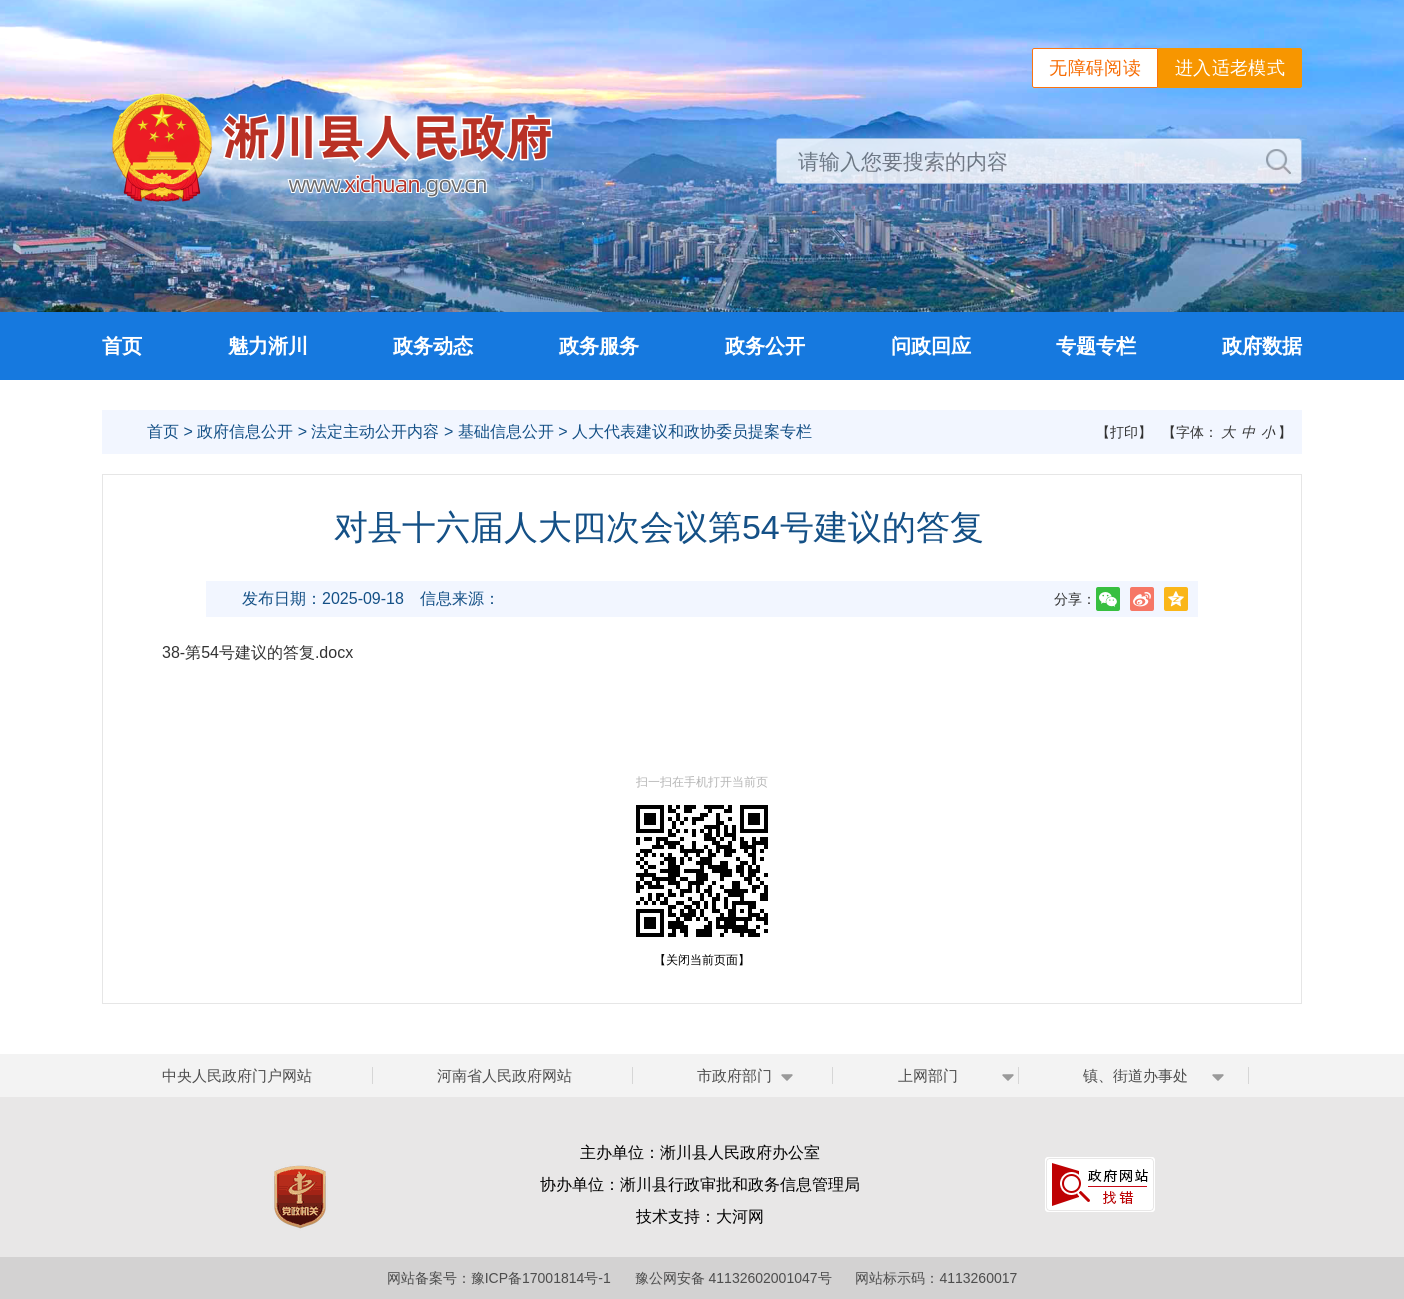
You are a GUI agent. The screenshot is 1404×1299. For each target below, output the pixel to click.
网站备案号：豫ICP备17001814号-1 (499, 1278)
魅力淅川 (268, 346)
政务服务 (599, 346)
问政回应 (931, 346)
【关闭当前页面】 (702, 960)
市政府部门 (734, 1075)
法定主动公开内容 (375, 431)
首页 (122, 346)
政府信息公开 (245, 431)
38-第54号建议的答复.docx (257, 652)
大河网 (740, 1216)
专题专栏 (1096, 346)
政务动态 (433, 346)
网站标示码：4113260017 (936, 1278)
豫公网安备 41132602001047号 (733, 1278)
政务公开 (765, 346)
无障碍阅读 (1095, 68)
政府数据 (1262, 346)
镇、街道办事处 (1135, 1075)
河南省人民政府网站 (504, 1075)
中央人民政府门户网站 (237, 1075)
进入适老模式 (1230, 68)
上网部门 (928, 1075)
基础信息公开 (506, 431)
